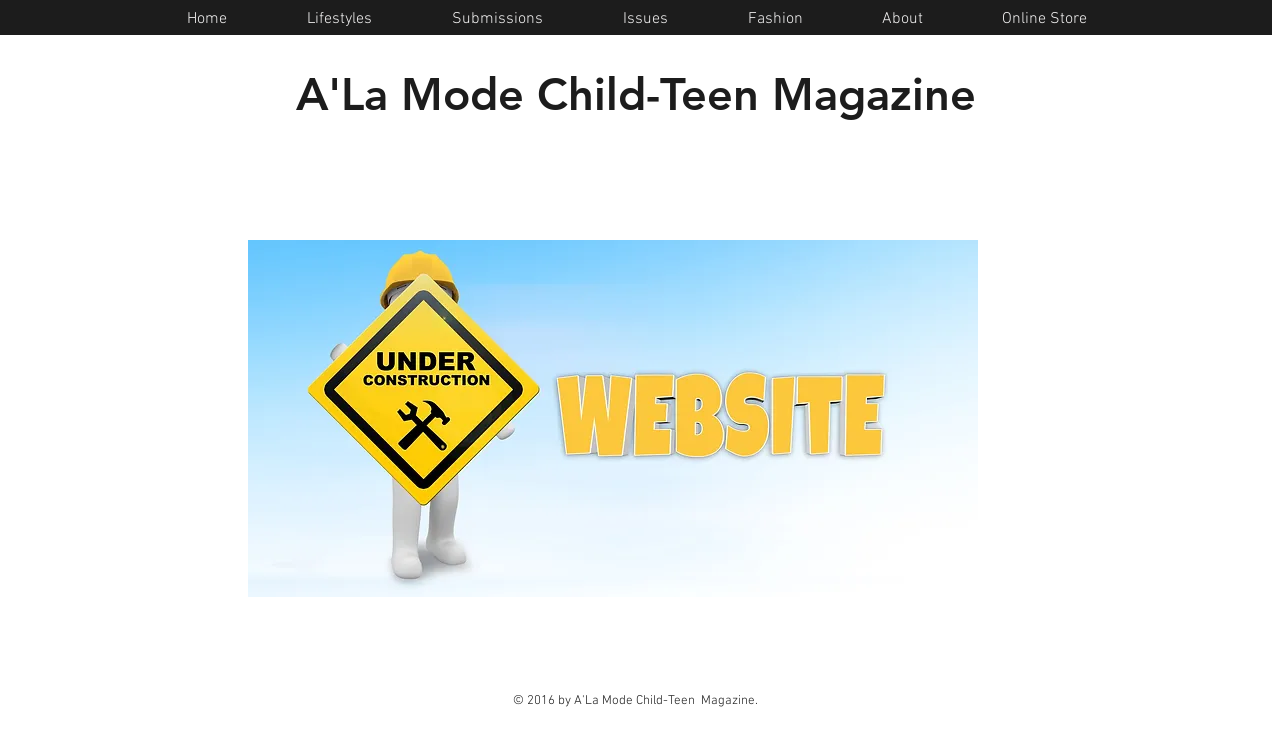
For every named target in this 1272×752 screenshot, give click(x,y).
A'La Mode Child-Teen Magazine (636, 94)
